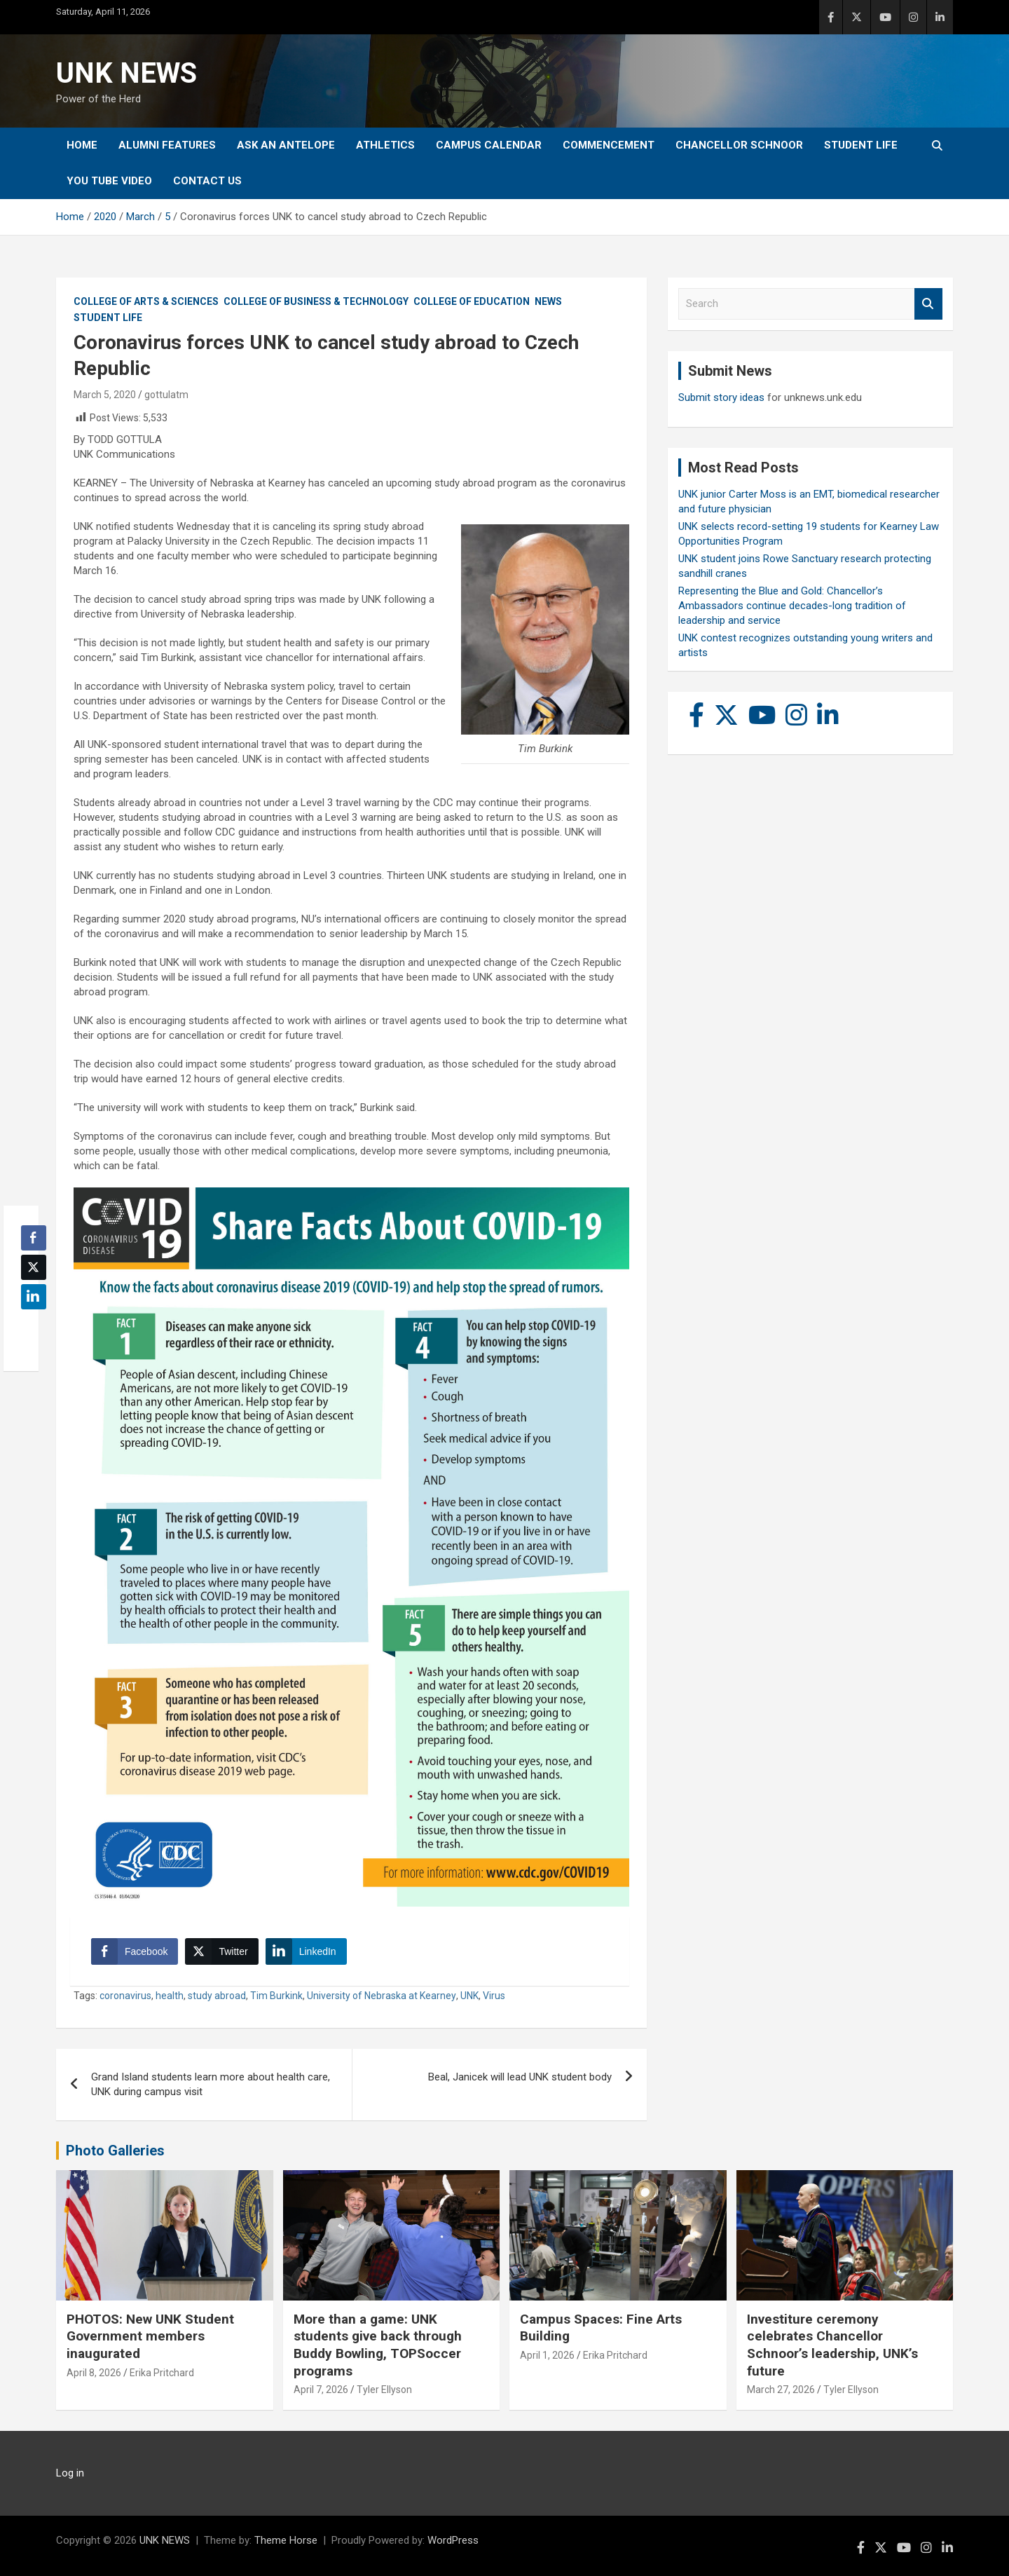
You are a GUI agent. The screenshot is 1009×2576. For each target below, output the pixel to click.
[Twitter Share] (221, 1951)
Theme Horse (285, 2540)
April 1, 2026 (547, 2355)
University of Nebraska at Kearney (381, 1995)
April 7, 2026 (321, 2389)
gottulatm (166, 394)
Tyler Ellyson (384, 2389)
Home (82, 145)
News (548, 301)
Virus (494, 1995)
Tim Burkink (276, 1995)
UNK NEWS (126, 73)
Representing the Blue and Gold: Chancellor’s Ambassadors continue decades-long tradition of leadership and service (792, 606)
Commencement (608, 145)
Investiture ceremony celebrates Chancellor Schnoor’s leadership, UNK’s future (832, 2345)
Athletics (385, 145)
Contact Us (207, 181)
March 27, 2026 (781, 2389)
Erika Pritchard (162, 2372)
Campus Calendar (489, 145)
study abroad (217, 1995)
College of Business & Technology (316, 301)
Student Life (861, 145)
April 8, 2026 (94, 2372)
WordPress (453, 2540)
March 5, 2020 (105, 394)
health (170, 1995)
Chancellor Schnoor (739, 145)
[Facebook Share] (134, 1951)
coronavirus (125, 1995)
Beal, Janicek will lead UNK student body (520, 2077)
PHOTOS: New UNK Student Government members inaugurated (150, 2336)
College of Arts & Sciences (146, 301)
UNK (469, 1995)
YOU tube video (109, 181)
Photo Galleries (115, 2150)
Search (928, 304)
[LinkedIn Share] (306, 1951)
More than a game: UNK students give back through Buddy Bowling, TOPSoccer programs (378, 2345)
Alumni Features (167, 145)
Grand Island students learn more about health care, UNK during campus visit (210, 2084)
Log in (70, 2473)
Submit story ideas (721, 397)
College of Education (471, 301)
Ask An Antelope (286, 145)
